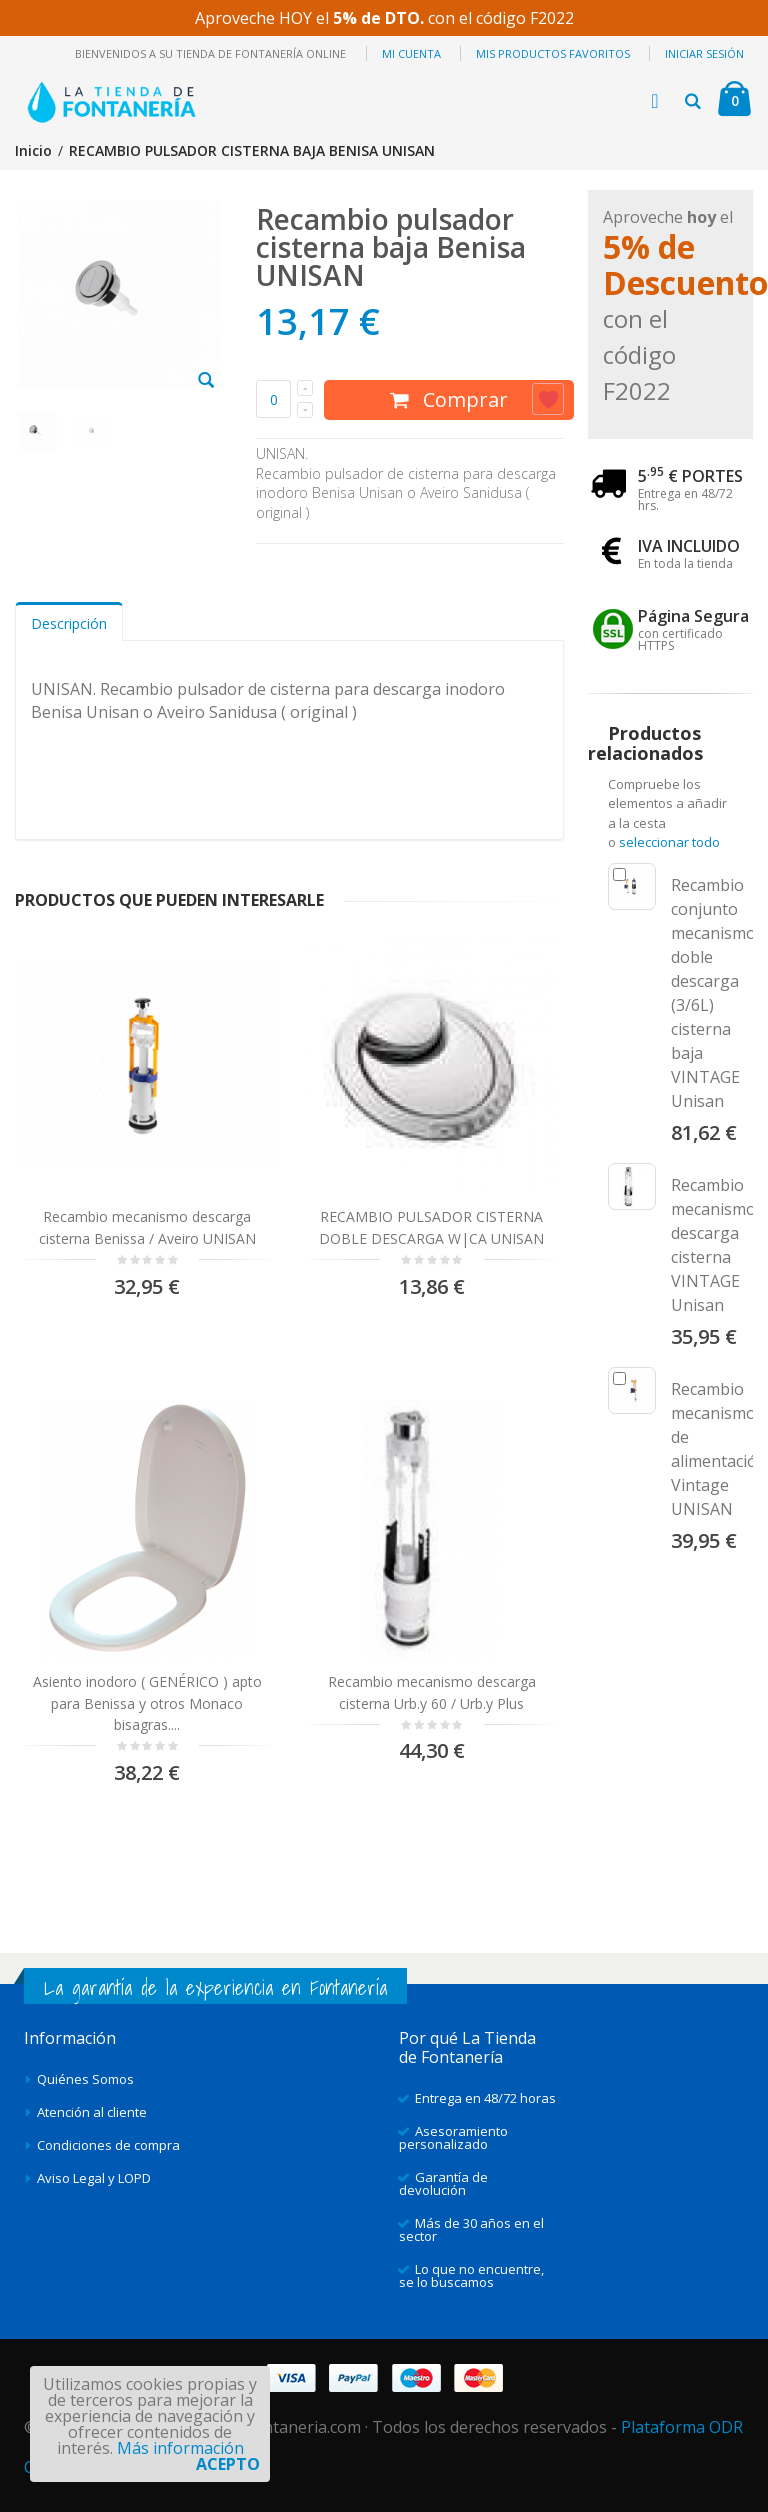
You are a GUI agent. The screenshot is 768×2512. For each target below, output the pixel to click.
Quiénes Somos (85, 2079)
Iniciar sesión (704, 53)
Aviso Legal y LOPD (94, 2178)
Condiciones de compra (108, 2145)
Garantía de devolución (443, 2183)
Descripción (69, 623)
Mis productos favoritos (553, 53)
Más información (180, 2448)
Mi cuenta (411, 53)
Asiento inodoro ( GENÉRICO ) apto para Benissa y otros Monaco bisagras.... (147, 1703)
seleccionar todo (669, 842)
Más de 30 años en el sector (471, 2229)
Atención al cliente (92, 2112)
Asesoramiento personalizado (453, 2137)
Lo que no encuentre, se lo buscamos (471, 2275)
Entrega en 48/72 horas (485, 2098)
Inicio (33, 150)
